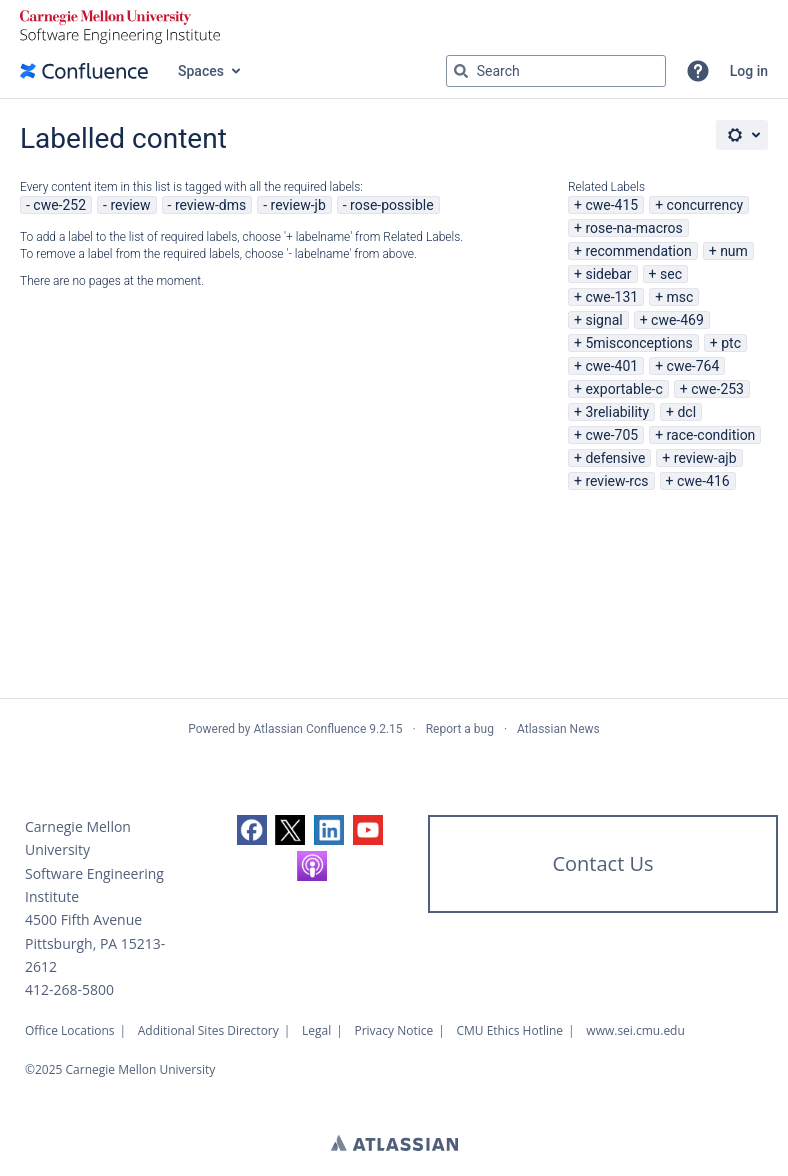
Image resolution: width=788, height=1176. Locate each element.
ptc (731, 343)
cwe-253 (717, 389)
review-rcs (616, 481)
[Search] (461, 71)
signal (603, 320)
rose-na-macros (633, 228)
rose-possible (392, 205)
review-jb (298, 205)
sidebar (608, 274)
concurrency (705, 205)
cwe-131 (611, 297)
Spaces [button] (201, 71)
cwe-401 (611, 366)
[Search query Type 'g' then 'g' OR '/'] (556, 71)
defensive (615, 458)
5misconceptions (638, 343)
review (130, 205)
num (734, 251)
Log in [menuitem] (749, 71)
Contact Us (602, 863)
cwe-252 (59, 205)
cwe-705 (611, 435)
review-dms (210, 205)
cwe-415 (611, 205)
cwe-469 (677, 320)
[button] (698, 71)
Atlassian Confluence (309, 729)
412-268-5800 (69, 989)
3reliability (617, 412)
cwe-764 (693, 366)
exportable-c (623, 389)
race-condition (711, 435)
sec (671, 274)
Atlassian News (558, 729)
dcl (686, 412)
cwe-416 (703, 481)
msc (680, 297)
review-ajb (705, 458)
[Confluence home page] (84, 71)
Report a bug (460, 729)
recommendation (638, 251)
